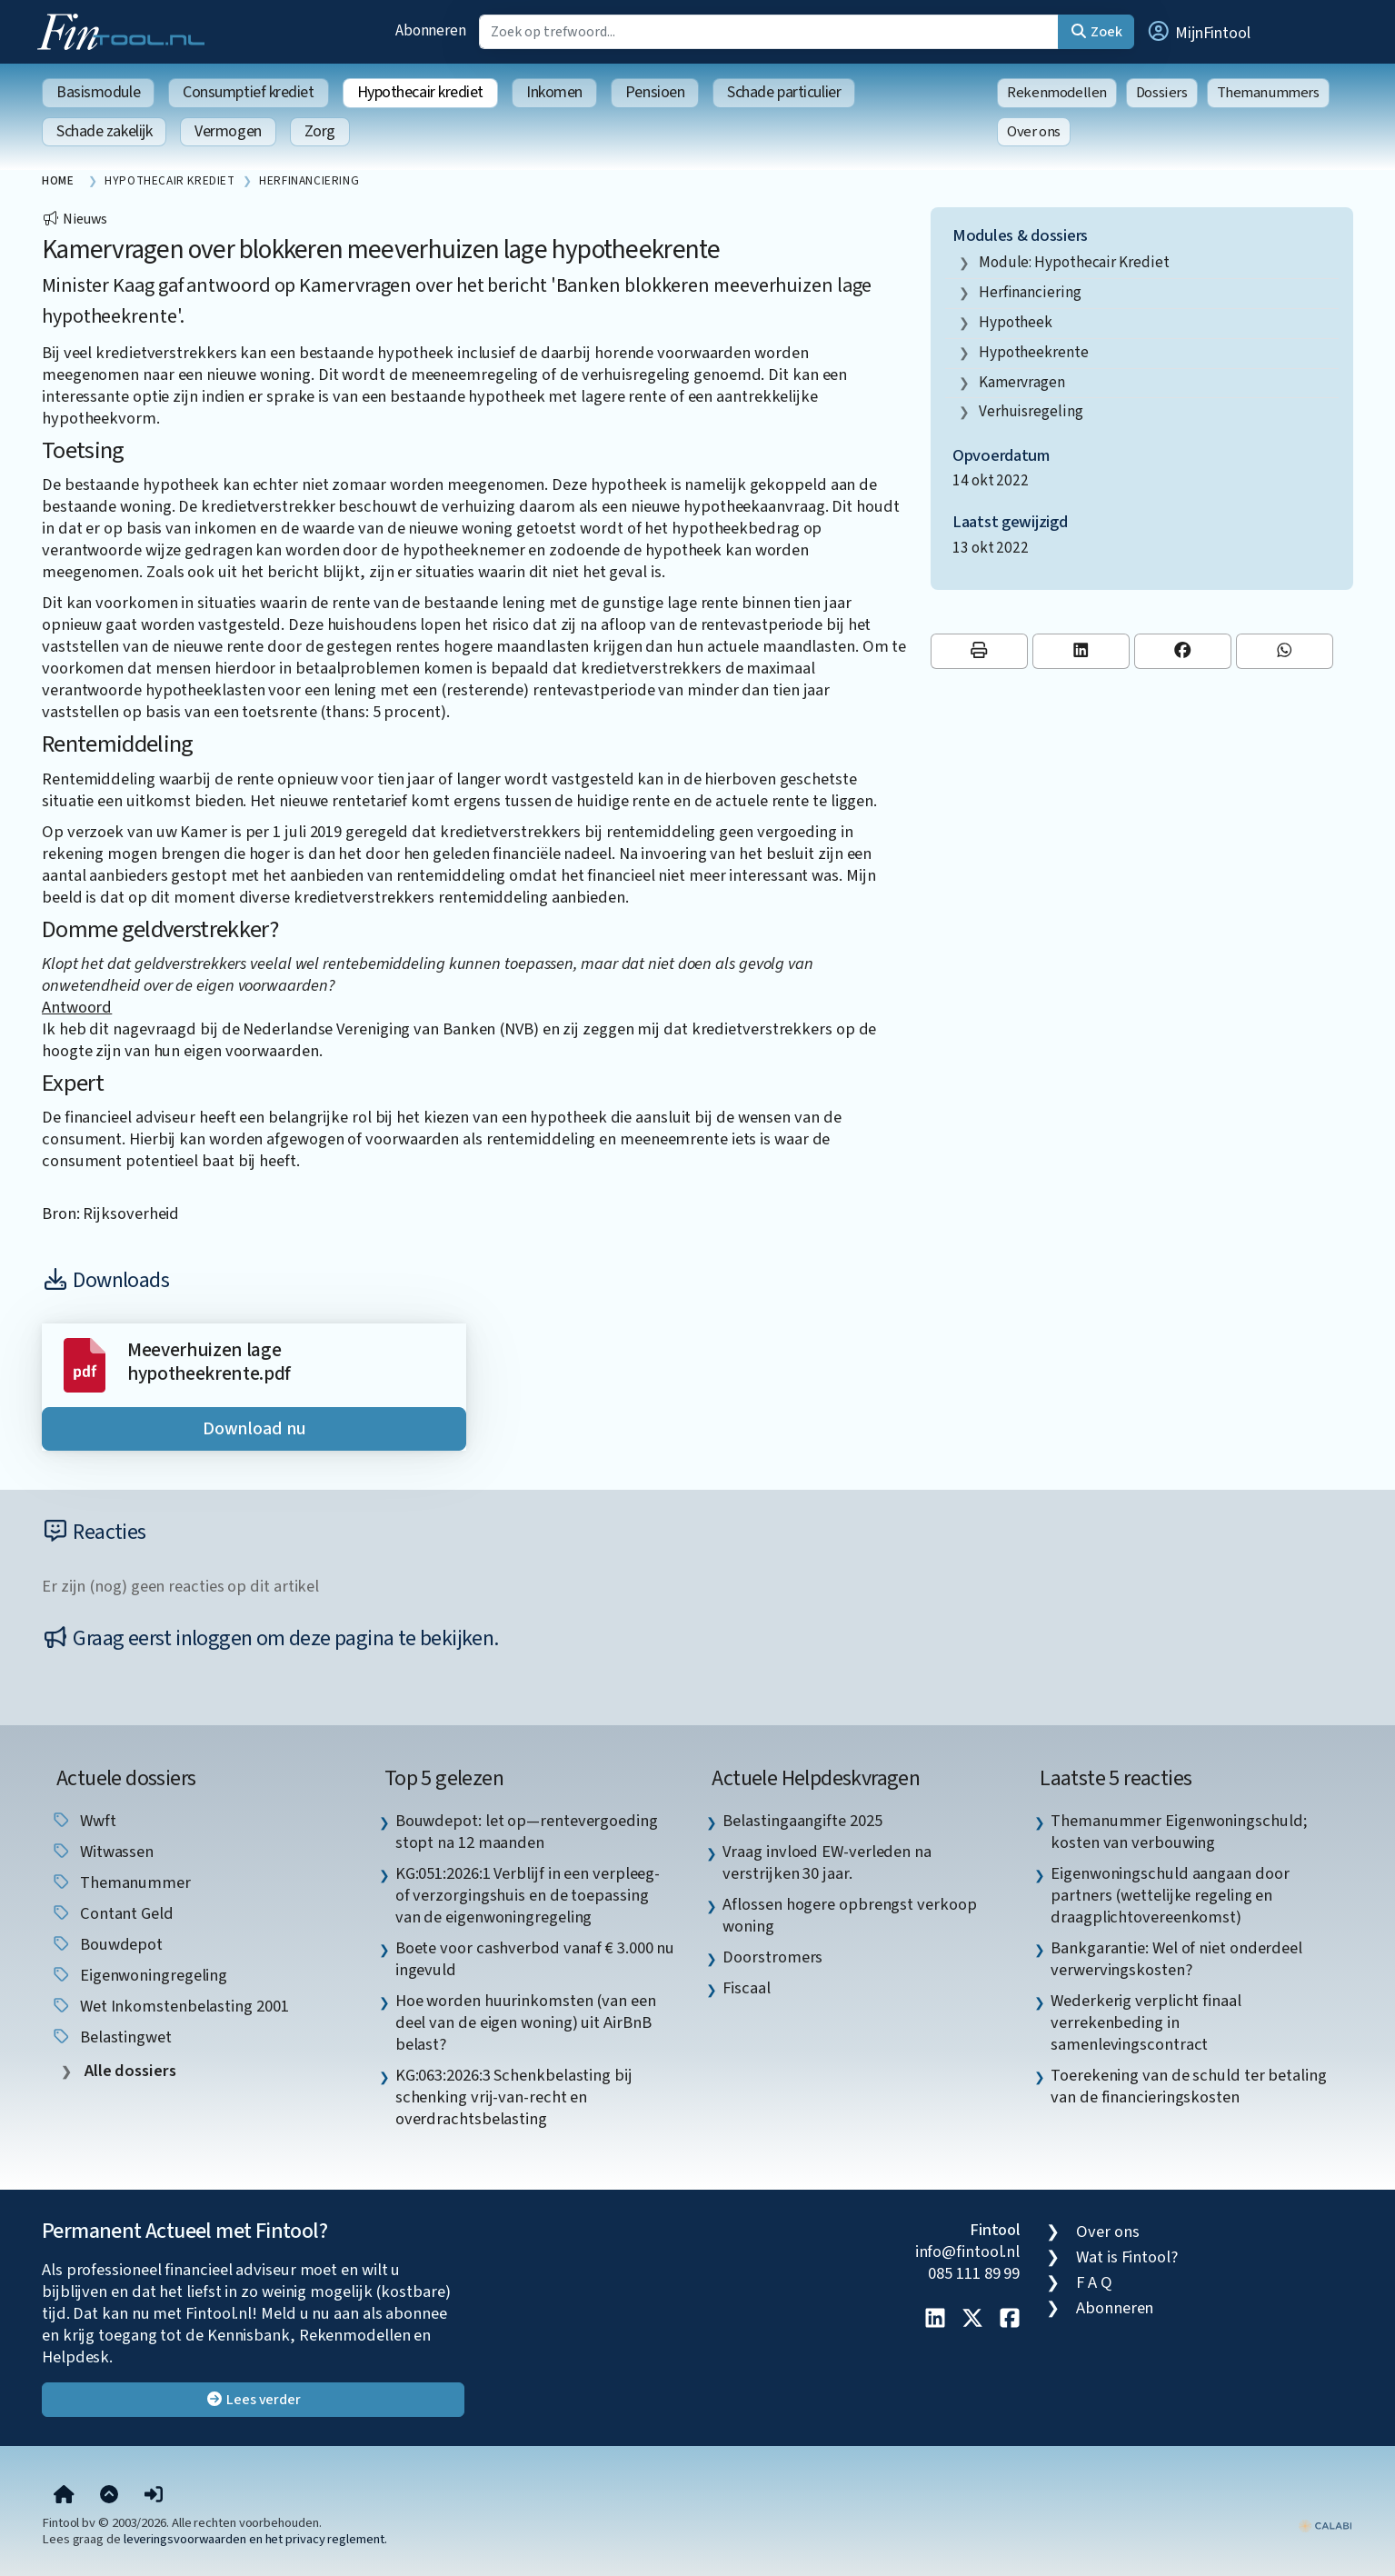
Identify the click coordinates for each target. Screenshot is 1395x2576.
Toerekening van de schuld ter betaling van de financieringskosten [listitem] (1189, 2086)
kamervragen (1022, 382)
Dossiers (1162, 93)
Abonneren (430, 30)
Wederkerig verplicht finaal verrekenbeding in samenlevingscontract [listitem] (1146, 2022)
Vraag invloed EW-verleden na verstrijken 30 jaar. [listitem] (826, 1862)
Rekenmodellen (1057, 93)
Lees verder (253, 2400)
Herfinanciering (1030, 292)
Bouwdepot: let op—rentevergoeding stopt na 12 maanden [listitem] (526, 1831)
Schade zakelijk (104, 131)
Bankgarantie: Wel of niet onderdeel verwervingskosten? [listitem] (1176, 1959)
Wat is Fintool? (1127, 2257)
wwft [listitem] (83, 1820)
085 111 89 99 (974, 2273)
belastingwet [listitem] (111, 2037)
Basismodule (98, 92)
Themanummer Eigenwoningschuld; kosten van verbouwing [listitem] (1179, 1831)
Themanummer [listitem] (121, 1882)
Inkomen (554, 92)
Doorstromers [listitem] (772, 1957)
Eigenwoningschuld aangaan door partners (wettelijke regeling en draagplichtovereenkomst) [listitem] (1170, 1895)
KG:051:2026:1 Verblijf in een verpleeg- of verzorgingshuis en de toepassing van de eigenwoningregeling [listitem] (527, 1895)
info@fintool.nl (968, 2251)
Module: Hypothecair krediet (1074, 262)
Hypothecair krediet (420, 92)
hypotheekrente (1034, 352)
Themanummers (1268, 93)
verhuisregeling (1031, 411)
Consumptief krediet (248, 92)
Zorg (319, 131)
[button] (1197, 32)
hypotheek (1015, 322)
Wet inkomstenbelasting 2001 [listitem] (169, 2006)
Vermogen (227, 131)
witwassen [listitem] (102, 1851)
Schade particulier (784, 92)
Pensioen (654, 92)
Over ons (1034, 132)
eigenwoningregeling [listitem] (139, 1975)
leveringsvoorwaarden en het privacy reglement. (255, 2539)
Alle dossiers (128, 2071)
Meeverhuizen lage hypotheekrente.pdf (209, 1362)
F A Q (1094, 2282)
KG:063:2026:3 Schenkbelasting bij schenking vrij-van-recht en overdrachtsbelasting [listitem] (514, 2097)
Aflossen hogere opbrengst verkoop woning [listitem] (849, 1915)
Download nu (254, 1429)
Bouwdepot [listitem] (107, 1944)
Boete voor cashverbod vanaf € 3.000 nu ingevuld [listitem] (535, 1959)
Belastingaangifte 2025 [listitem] (802, 1820)
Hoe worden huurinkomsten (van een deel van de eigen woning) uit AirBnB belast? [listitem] (525, 2022)
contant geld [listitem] (112, 1913)
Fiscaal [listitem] (746, 1988)
